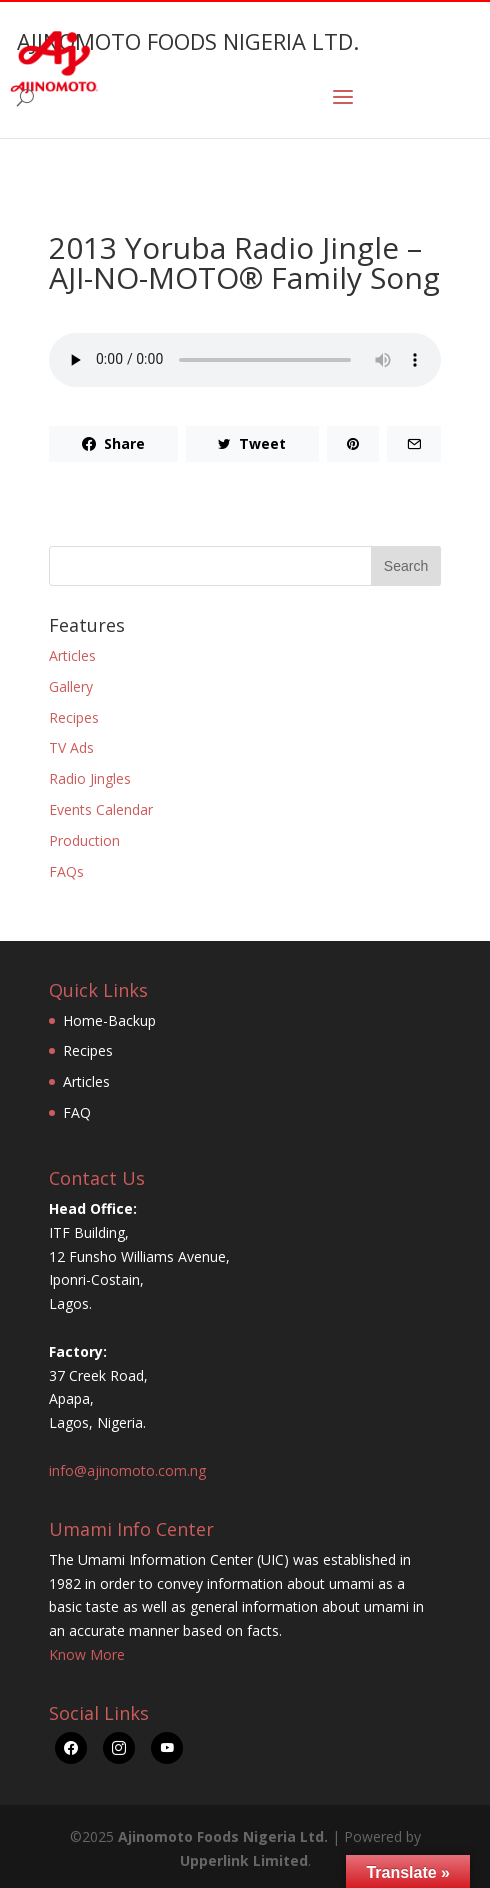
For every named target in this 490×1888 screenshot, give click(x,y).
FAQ (77, 1112)
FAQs (66, 871)
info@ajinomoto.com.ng (127, 1470)
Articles (72, 655)
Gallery (71, 686)
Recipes (74, 717)
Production (84, 840)
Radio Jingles (90, 778)
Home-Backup (109, 1020)
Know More (87, 1654)
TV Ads (71, 747)
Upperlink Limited (244, 1860)
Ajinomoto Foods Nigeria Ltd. (223, 1836)
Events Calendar (101, 809)
